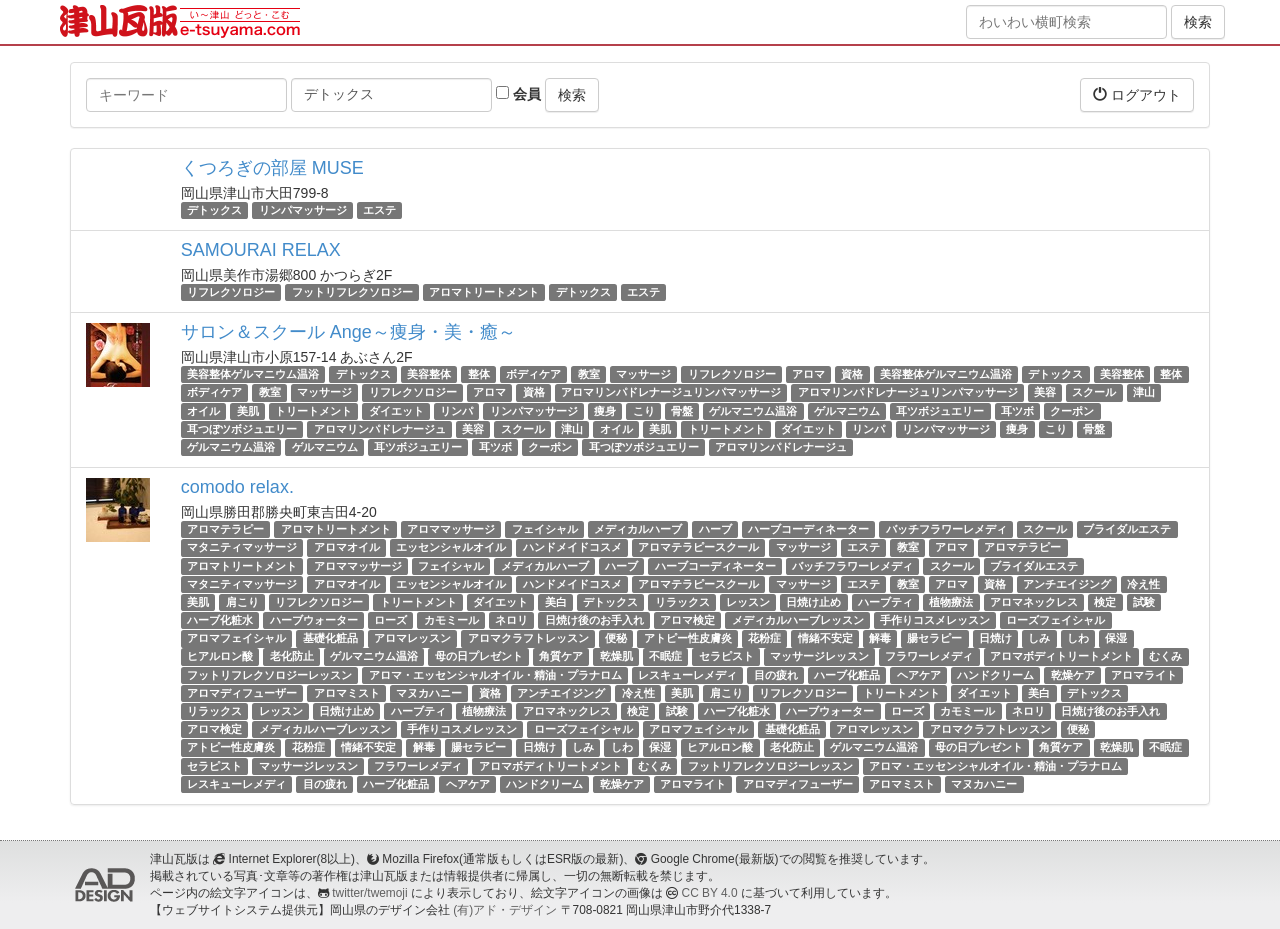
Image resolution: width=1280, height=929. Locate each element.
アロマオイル (347, 547)
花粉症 (764, 638)
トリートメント (313, 411)
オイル (203, 411)
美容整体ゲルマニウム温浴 (253, 374)
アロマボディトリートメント (1061, 657)
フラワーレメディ (929, 657)
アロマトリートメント (484, 292)
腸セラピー (934, 638)
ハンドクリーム (995, 675)
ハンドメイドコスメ (572, 547)
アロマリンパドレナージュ (380, 429)
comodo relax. (237, 487)
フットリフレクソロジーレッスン (269, 675)
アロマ (808, 374)
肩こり (242, 602)
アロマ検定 (687, 620)
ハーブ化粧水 (220, 620)
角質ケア (561, 657)
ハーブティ (885, 602)
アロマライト (1144, 675)
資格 (852, 374)
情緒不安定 (825, 638)
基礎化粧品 (330, 638)
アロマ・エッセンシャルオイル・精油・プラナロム (495, 675)
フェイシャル (545, 529)
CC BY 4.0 (710, 893)
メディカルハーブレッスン (798, 620)
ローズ (390, 620)
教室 (589, 374)
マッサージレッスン (819, 657)
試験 (1144, 602)
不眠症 (665, 657)
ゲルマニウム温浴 (753, 411)
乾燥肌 (616, 657)
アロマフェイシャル (236, 638)
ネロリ (511, 620)
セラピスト (726, 657)
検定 (1105, 602)
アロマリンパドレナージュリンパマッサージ (671, 393)
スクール (1094, 393)
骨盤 (682, 411)
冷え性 (1143, 584)
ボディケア (533, 374)
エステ (379, 210)
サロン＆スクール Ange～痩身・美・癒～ (348, 332)
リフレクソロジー (231, 292)
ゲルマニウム (847, 411)
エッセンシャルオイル (451, 547)
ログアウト (1137, 94)
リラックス (682, 602)
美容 (1045, 393)
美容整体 (429, 374)
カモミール (451, 620)
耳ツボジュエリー (940, 411)
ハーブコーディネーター (808, 529)
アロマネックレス (1034, 602)
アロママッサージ (451, 529)
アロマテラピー (225, 529)
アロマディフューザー (242, 693)
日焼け (995, 638)
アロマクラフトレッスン (528, 638)
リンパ (456, 411)
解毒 (880, 638)
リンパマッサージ (303, 210)
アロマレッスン (412, 638)
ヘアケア (919, 675)
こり (644, 411)
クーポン (1072, 411)
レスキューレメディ (687, 675)
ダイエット (396, 411)
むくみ (1165, 657)
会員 (518, 94)
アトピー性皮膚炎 (688, 638)
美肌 (248, 411)
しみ (1039, 638)
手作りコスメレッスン (935, 620)
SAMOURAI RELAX (261, 250)
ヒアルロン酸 (220, 657)
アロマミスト (347, 693)
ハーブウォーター (314, 620)
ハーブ (715, 529)
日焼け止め (813, 602)
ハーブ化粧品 (847, 675)
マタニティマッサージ (242, 547)
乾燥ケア (1073, 675)
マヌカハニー (429, 693)
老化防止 (292, 657)
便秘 (616, 638)
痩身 (605, 411)
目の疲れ (776, 675)
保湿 (1116, 638)
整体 (479, 374)
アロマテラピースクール (698, 547)
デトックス (214, 210)
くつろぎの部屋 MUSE (272, 168)
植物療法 (951, 602)
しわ (1078, 638)
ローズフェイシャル (1055, 620)
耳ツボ (1017, 411)
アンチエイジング (1067, 584)
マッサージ (643, 374)
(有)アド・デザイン (505, 910)
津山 (1144, 393)
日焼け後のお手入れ (594, 620)
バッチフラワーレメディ (946, 529)
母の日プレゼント (479, 657)
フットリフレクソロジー (352, 292)
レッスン (748, 602)
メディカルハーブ (638, 529)
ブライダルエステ (1127, 529)
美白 (556, 602)
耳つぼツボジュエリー (242, 429)
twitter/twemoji (369, 893)
